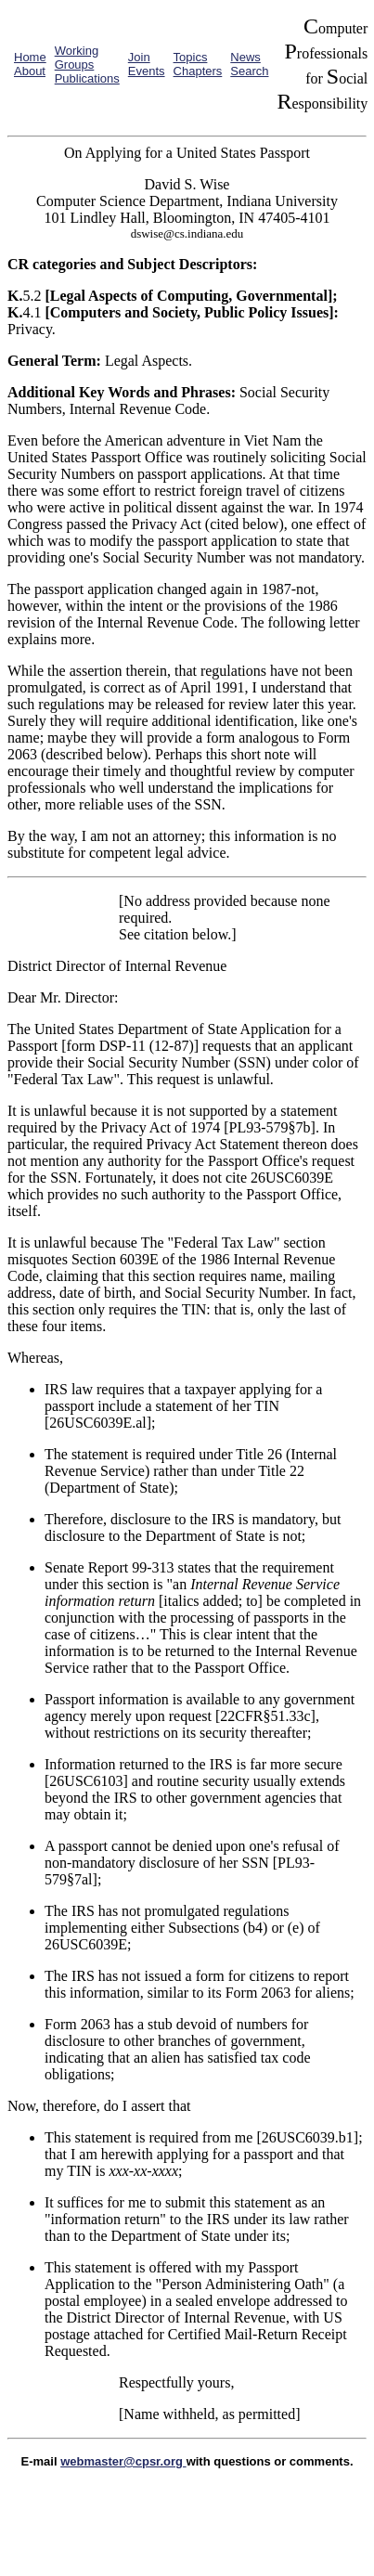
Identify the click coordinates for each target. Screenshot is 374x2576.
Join (139, 57)
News (245, 57)
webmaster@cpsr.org (123, 2461)
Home (30, 57)
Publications (87, 78)
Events (146, 71)
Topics (191, 57)
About (29, 71)
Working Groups (76, 57)
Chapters (198, 71)
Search (249, 71)
